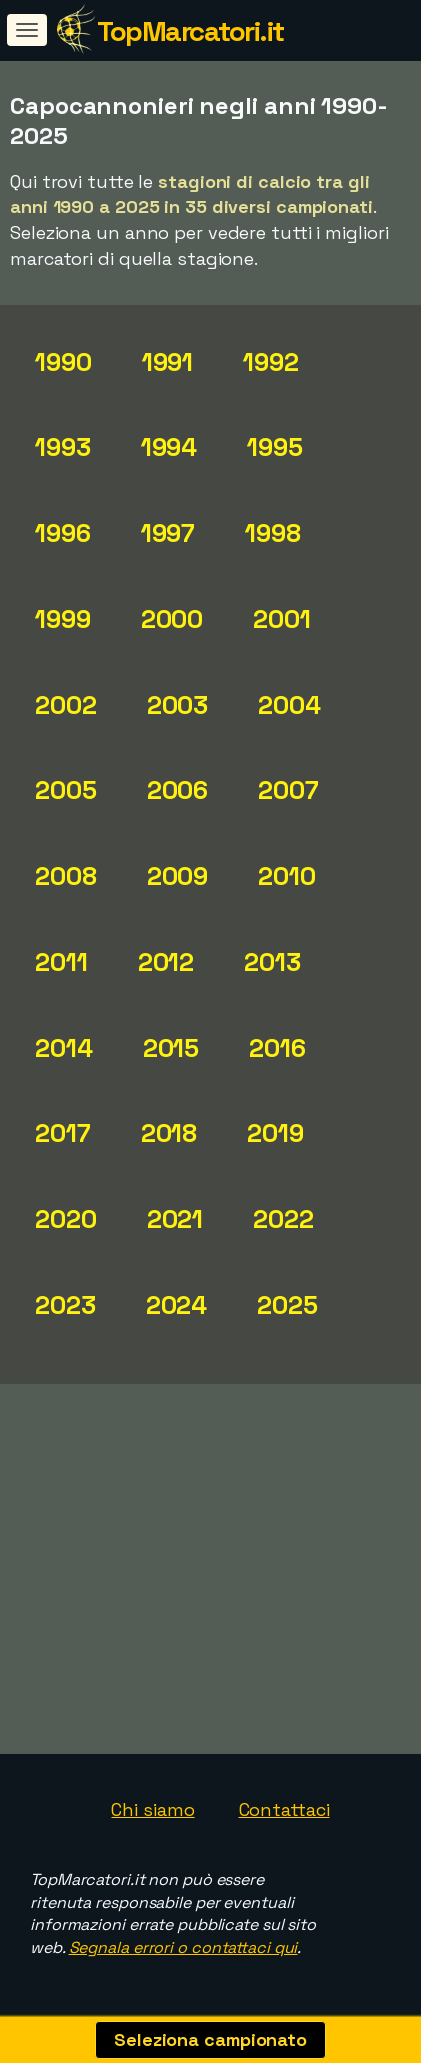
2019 (275, 1133)
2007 (288, 790)
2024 (177, 1305)
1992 (271, 362)
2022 (283, 1219)
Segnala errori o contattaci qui (183, 1947)
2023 (65, 1305)
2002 (66, 705)
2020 (66, 1219)
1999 (63, 619)
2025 (287, 1305)
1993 (63, 447)
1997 (168, 533)
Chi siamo (152, 1809)
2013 (272, 962)
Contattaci (284, 1809)
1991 (168, 362)
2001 (282, 619)
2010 (287, 876)
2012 (166, 962)
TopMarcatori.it (190, 31)
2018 (169, 1133)
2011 (61, 962)
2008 (66, 876)
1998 (273, 533)
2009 (178, 876)
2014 (64, 1048)
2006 (178, 790)
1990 (63, 362)
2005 (66, 790)
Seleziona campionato (210, 2039)
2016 (277, 1048)
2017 (63, 1133)
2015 (171, 1048)
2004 (289, 705)
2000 (172, 619)
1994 (169, 447)
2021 (175, 1219)
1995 (275, 447)
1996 (63, 533)
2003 (178, 705)
